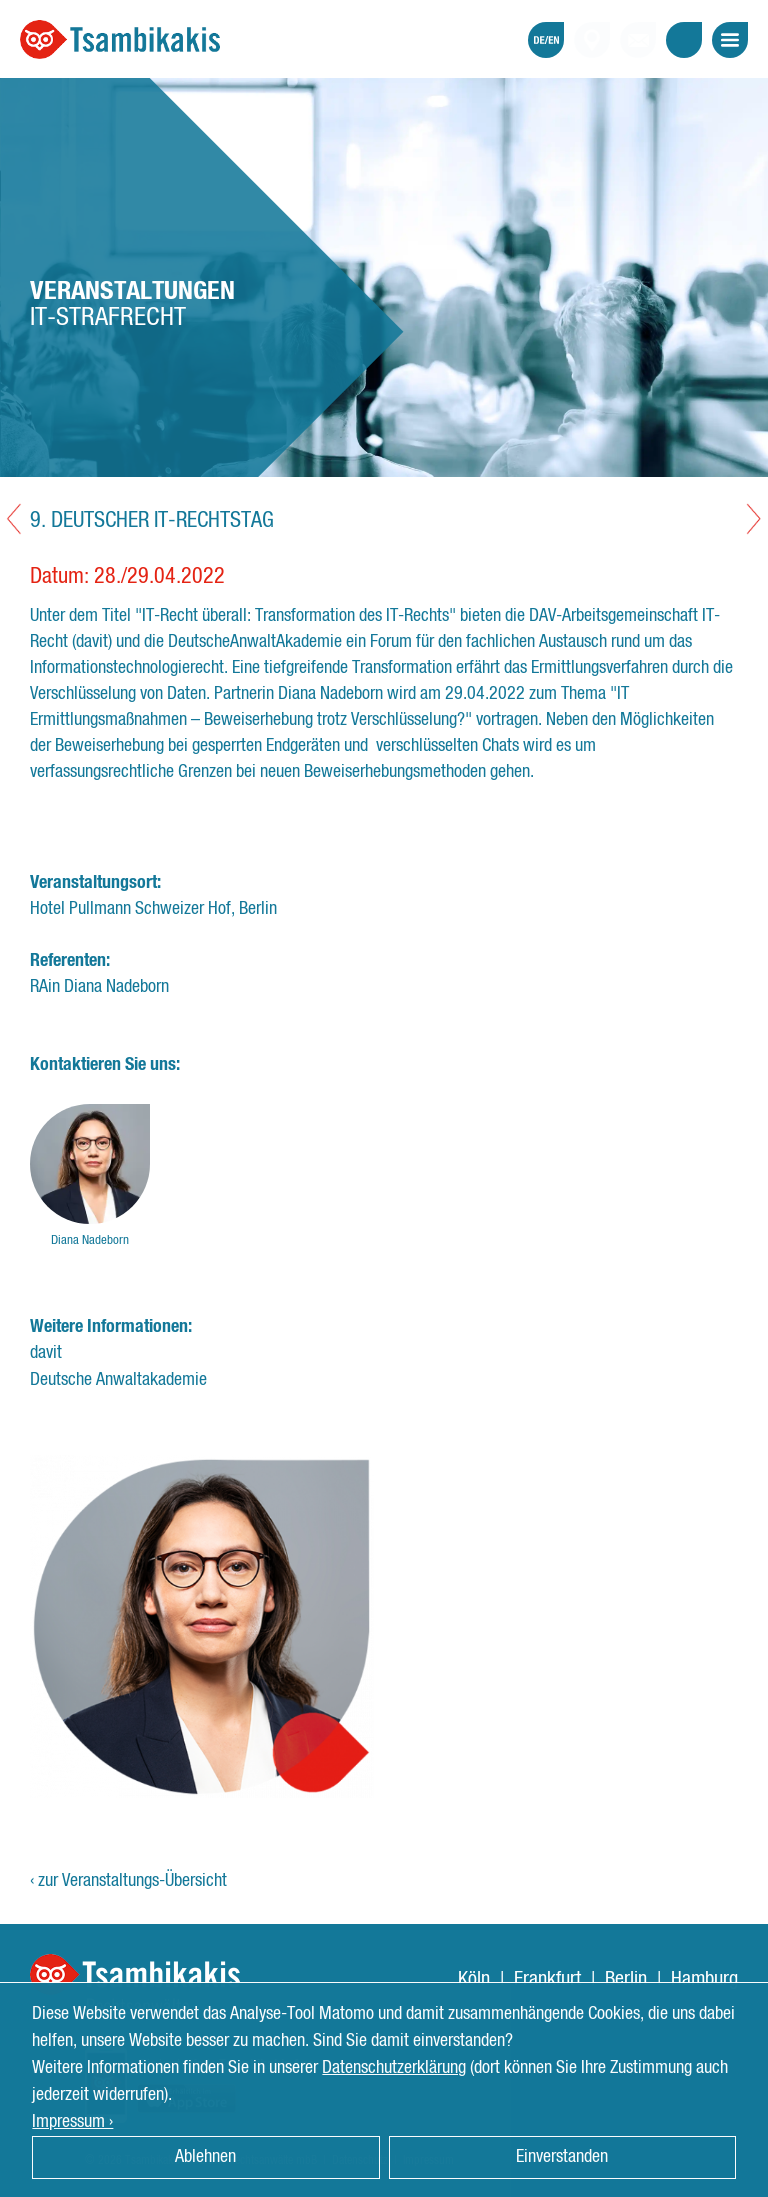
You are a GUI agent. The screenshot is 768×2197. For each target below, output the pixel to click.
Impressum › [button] (72, 2122)
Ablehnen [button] (205, 2157)
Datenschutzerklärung (394, 2068)
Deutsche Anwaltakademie (118, 1380)
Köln (474, 1979)
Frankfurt (547, 1979)
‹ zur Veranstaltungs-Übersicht (128, 1881)
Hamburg (704, 1979)
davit (46, 1353)
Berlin (626, 1979)
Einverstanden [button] (562, 2157)
